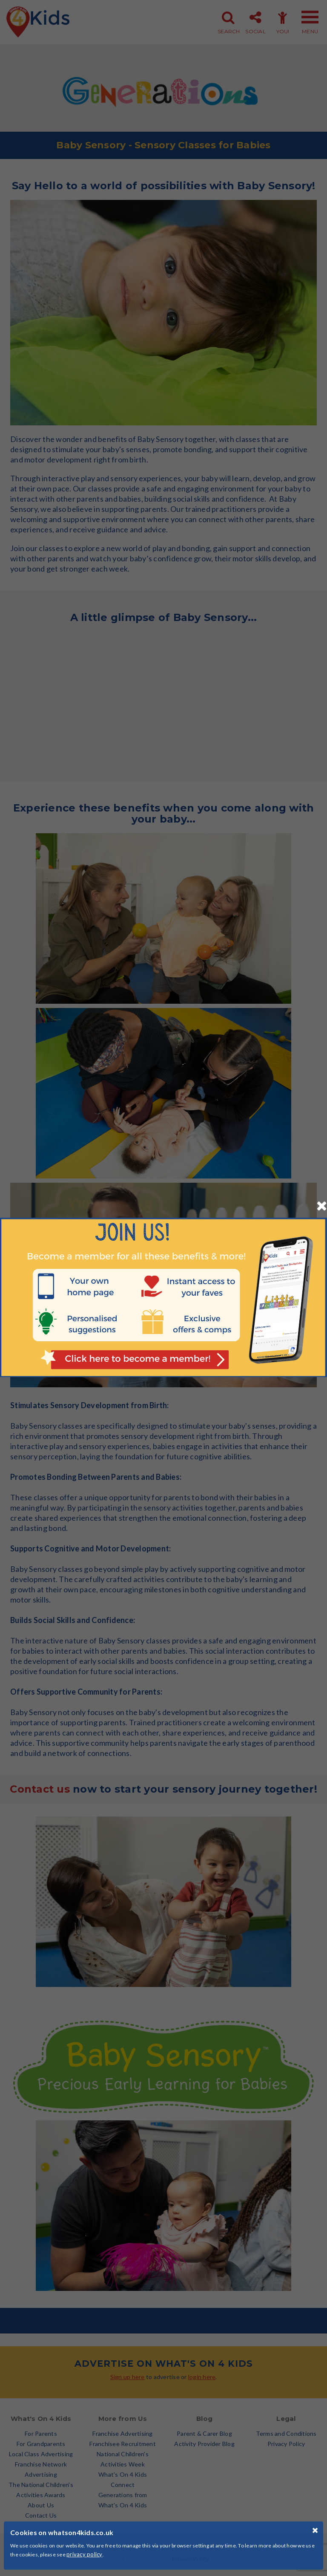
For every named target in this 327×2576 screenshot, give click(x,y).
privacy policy (84, 2554)
